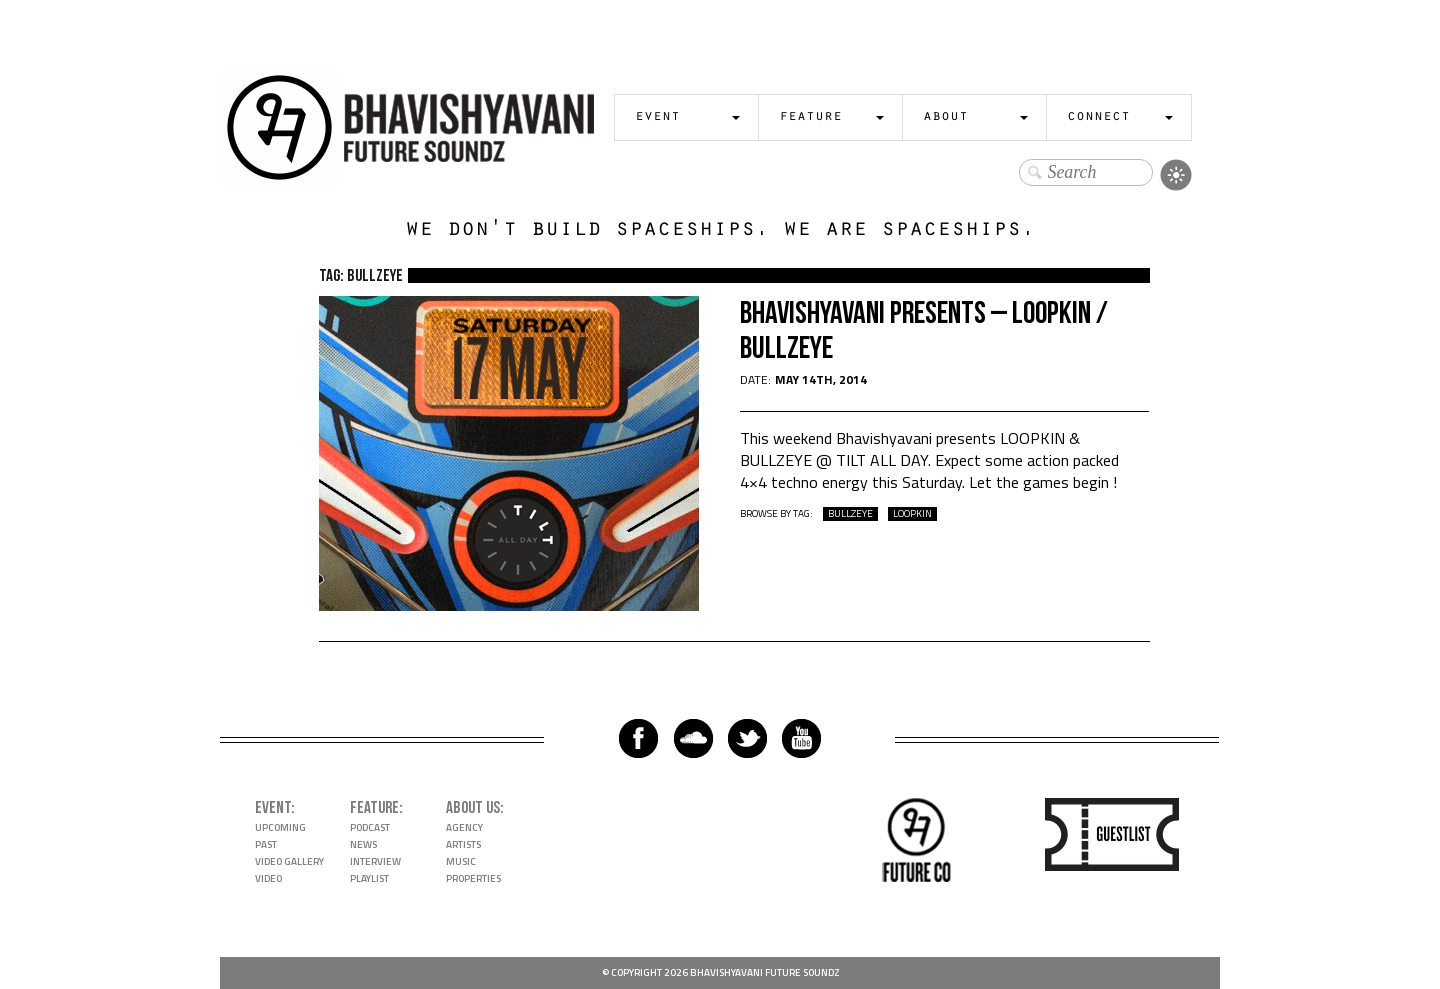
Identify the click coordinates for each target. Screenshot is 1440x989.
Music (461, 861)
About (945, 117)
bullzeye (850, 514)
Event (657, 117)
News (363, 844)
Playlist (369, 878)
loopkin (912, 514)
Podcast (370, 827)
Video (268, 878)
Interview (375, 861)
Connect (1098, 117)
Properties (473, 878)
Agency (464, 827)
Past (266, 844)
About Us (473, 808)
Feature (810, 117)
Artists (463, 844)
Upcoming (280, 827)
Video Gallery (289, 861)
